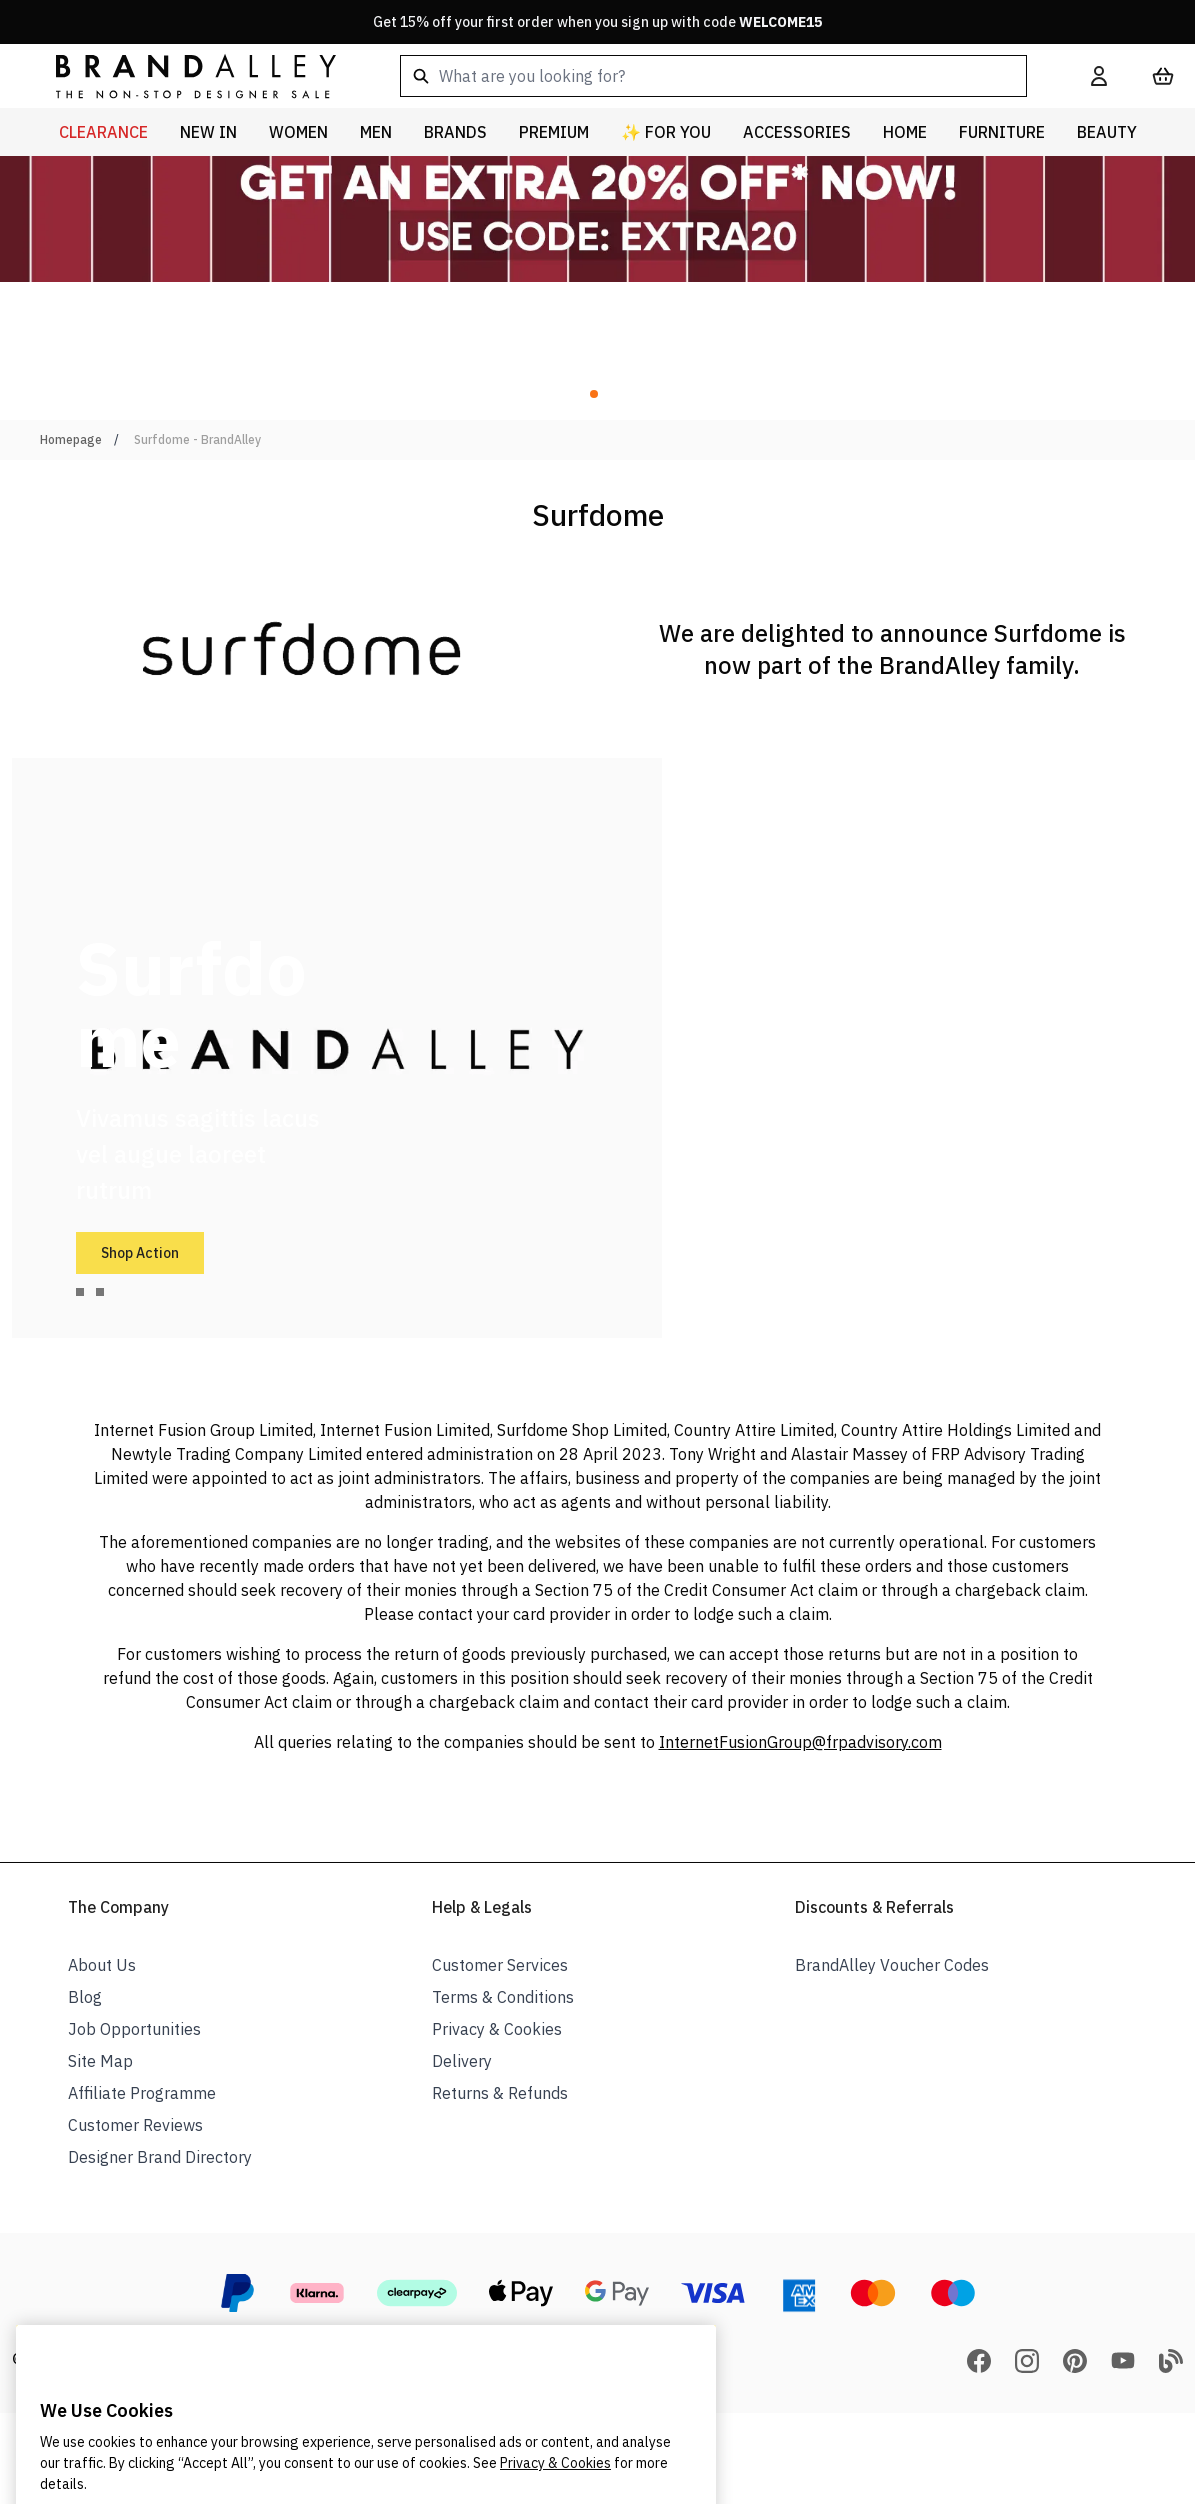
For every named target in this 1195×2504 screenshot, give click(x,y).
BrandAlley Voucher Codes (892, 1965)
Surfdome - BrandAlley (197, 439)
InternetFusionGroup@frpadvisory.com (800, 1742)
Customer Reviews (135, 2125)
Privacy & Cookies (497, 2029)
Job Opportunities (134, 2029)
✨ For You (666, 132)
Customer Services (500, 1965)
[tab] (80, 1292)
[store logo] (180, 75)
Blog (85, 1997)
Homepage (71, 439)
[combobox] (713, 76)
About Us (102, 1965)
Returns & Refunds (500, 2093)
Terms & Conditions (503, 1997)
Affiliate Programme (142, 2093)
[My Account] (1099, 76)
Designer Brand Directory (160, 2157)
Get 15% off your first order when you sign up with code (597, 22)
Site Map (100, 2061)
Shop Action (140, 1253)
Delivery (462, 2061)
